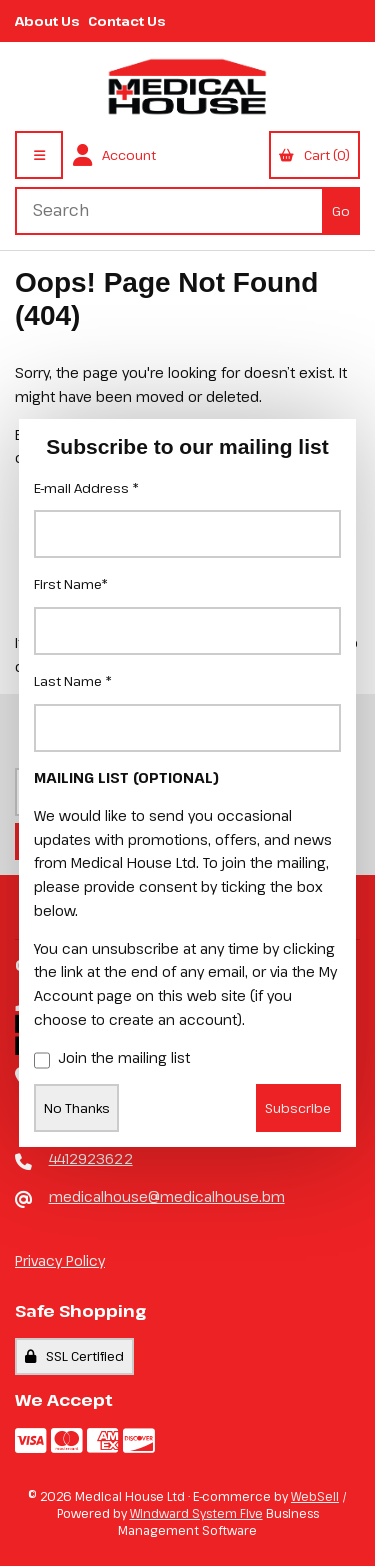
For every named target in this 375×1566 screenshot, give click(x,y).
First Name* (71, 584)
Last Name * (73, 681)
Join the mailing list (112, 1059)
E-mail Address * (86, 488)
